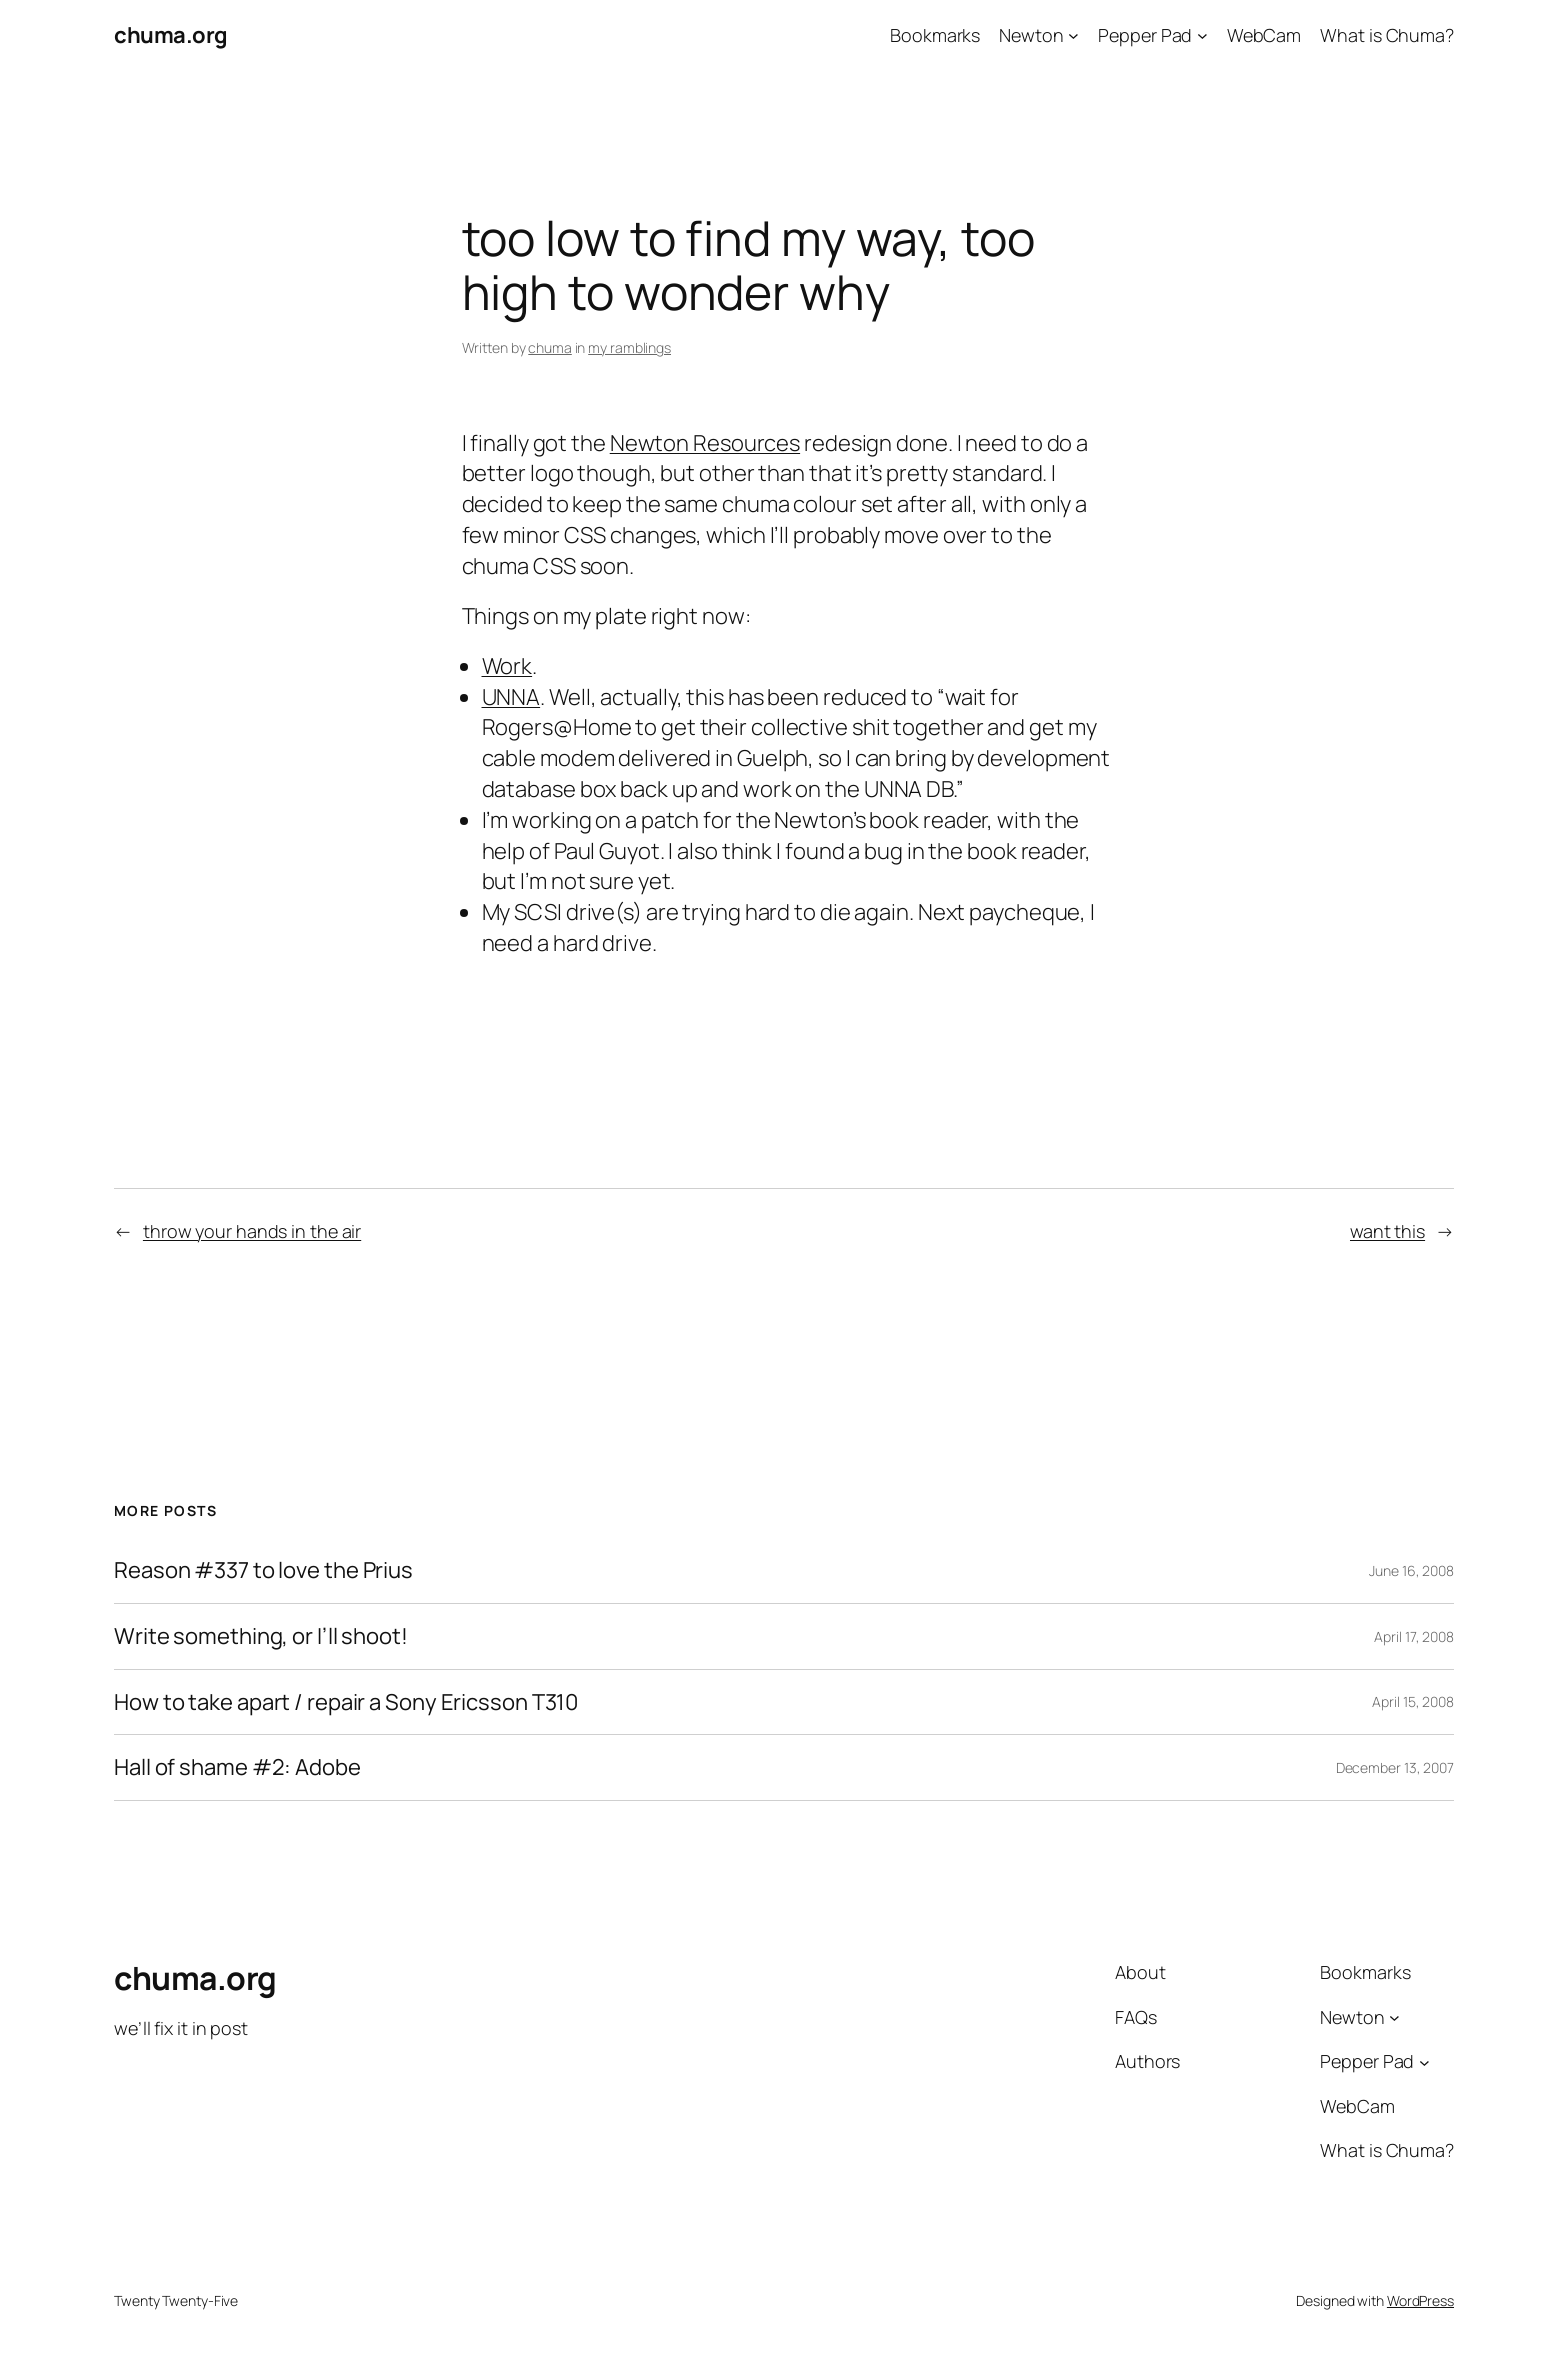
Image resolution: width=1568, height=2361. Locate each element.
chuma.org (171, 35)
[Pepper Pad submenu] (1202, 35)
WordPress (1420, 2300)
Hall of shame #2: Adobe (237, 1767)
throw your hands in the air (252, 1231)
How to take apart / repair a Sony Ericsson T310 (346, 1702)
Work (507, 666)
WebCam (1264, 35)
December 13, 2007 (1395, 1767)
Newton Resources (705, 443)
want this (1387, 1231)
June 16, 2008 (1411, 1570)
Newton (1031, 35)
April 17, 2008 (1414, 1636)
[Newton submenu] (1073, 35)
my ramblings (629, 347)
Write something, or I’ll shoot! (261, 1636)
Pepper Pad (1145, 35)
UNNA (511, 697)
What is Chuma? (1387, 35)
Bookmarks (935, 35)
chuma (550, 347)
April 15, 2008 (1413, 1701)
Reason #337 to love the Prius (263, 1570)
